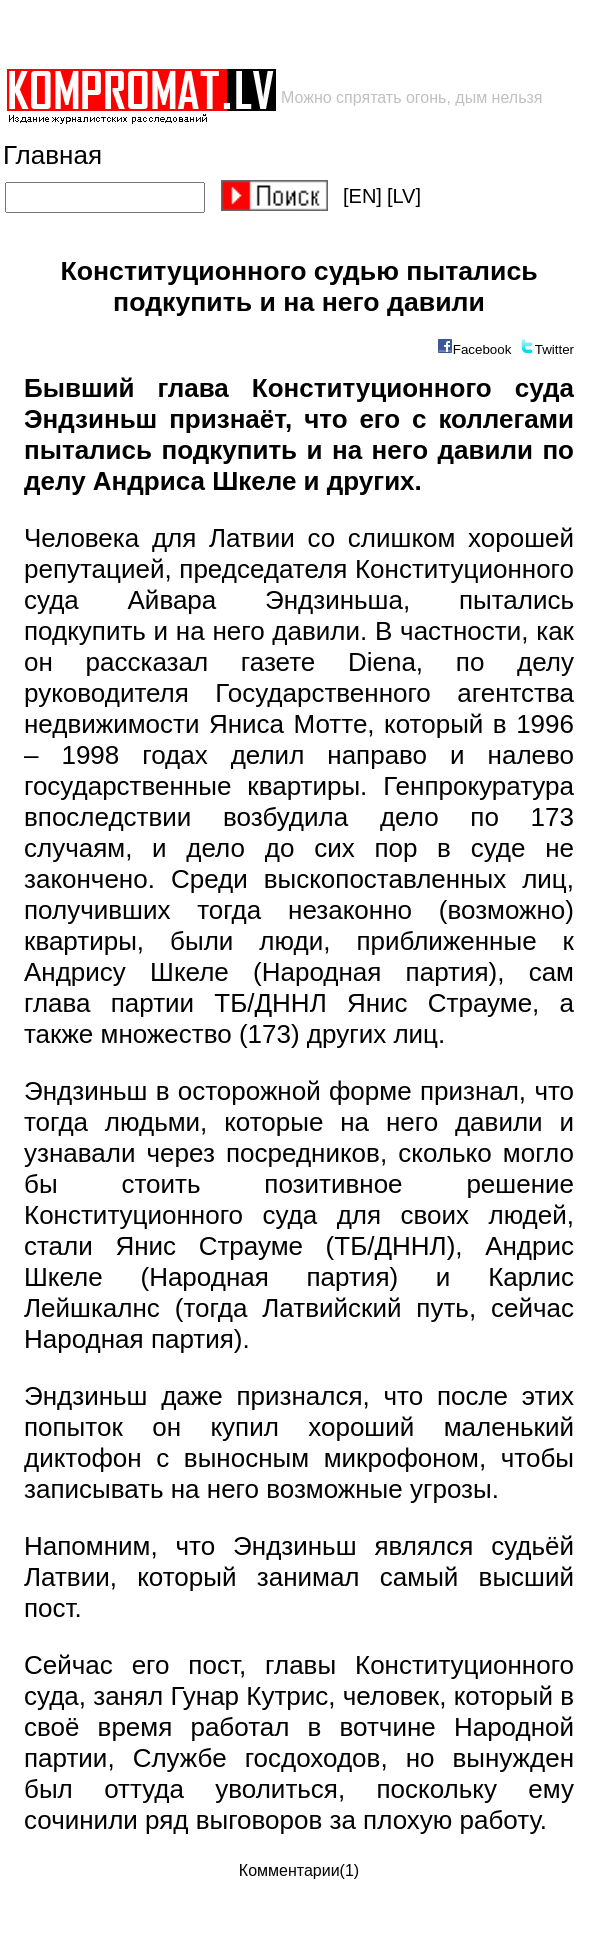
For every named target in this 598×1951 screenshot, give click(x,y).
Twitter (554, 349)
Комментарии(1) (299, 1870)
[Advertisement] (238, 34)
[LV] (404, 196)
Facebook (482, 349)
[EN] (362, 196)
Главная (52, 155)
